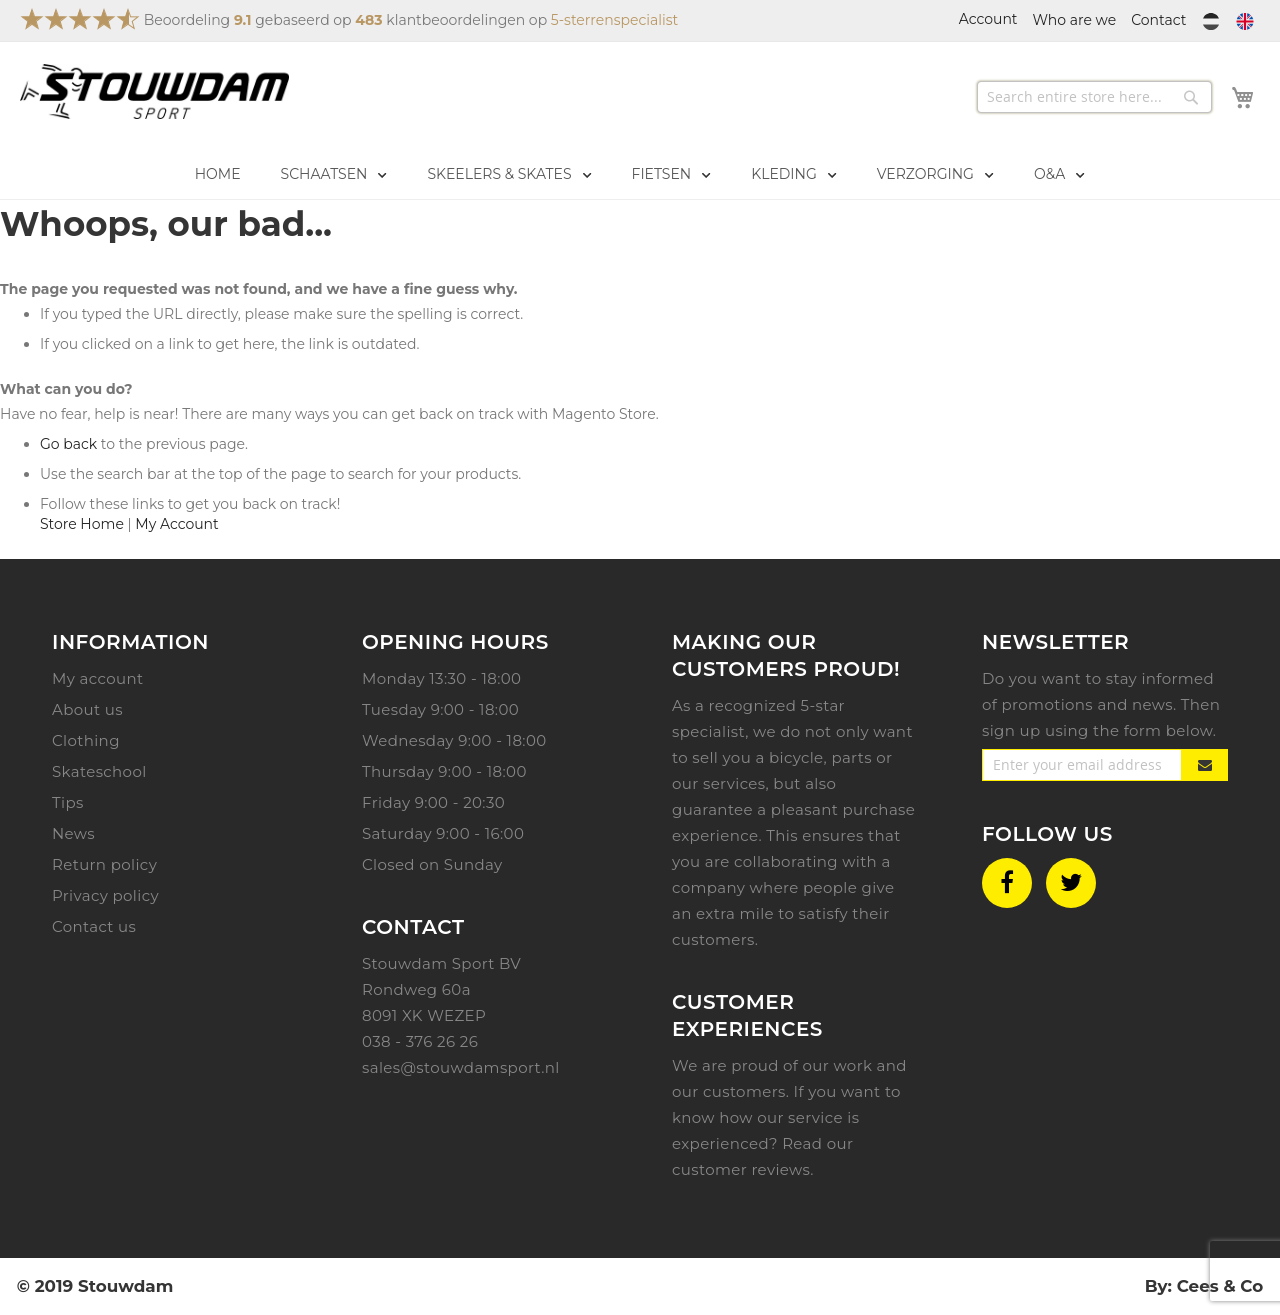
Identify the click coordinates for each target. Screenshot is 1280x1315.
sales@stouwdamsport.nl (461, 1067)
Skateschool (99, 771)
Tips (68, 802)
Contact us (94, 926)
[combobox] (1094, 97)
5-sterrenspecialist (614, 20)
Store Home (82, 524)
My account (97, 678)
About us (87, 709)
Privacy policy (105, 895)
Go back (68, 444)
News (73, 833)
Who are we (1075, 20)
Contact (1158, 20)
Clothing (86, 740)
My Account (176, 524)
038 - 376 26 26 (420, 1041)
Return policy (104, 864)
